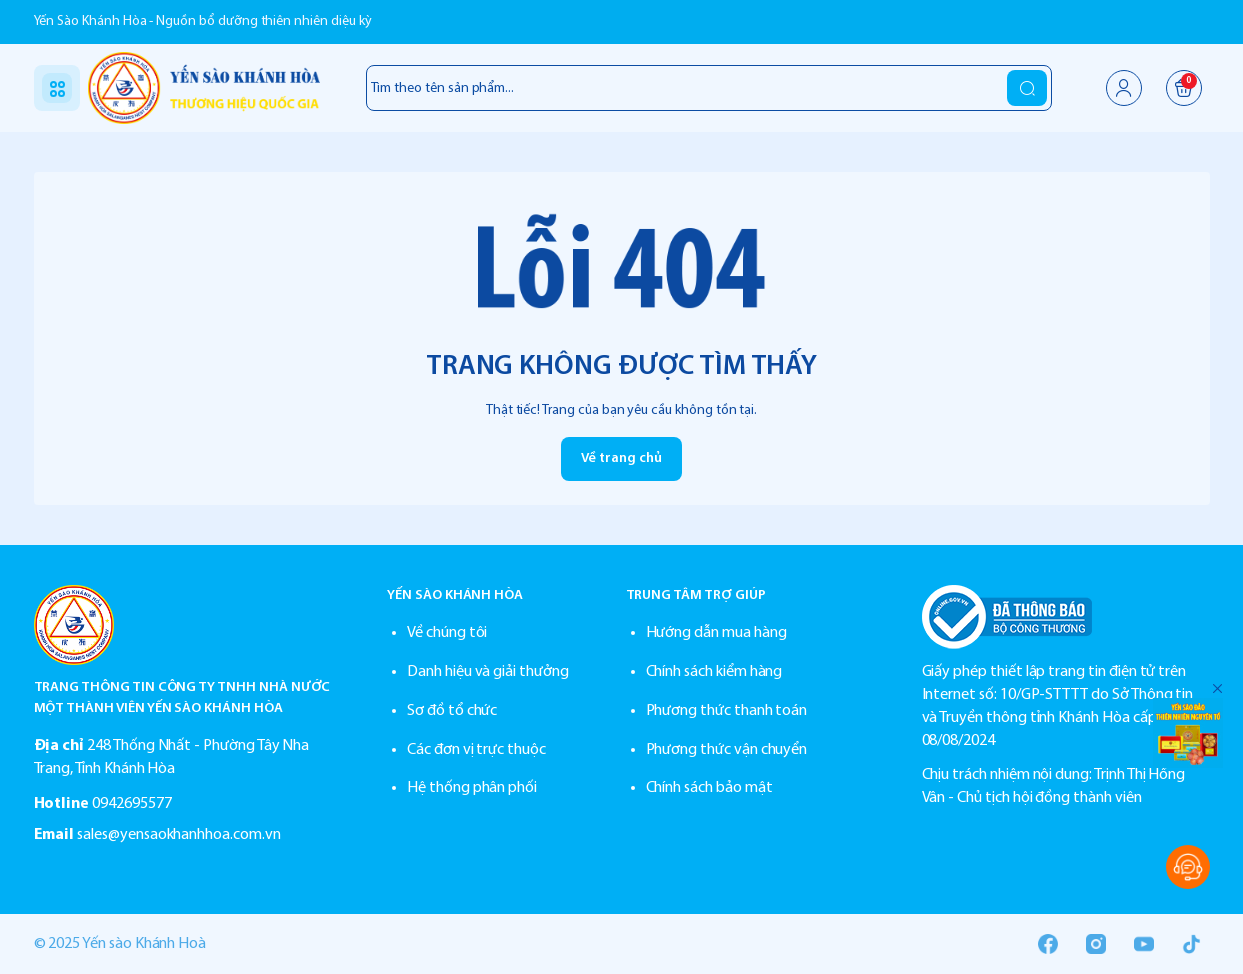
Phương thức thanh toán (727, 711)
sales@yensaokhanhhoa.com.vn (179, 835)
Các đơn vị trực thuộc (476, 750)
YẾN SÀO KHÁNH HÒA (455, 595)
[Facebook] (1048, 944)
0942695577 (131, 804)
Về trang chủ (621, 458)
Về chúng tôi (447, 633)
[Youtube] (1144, 944)
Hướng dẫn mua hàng (716, 633)
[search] (1027, 88)
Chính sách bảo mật (709, 788)
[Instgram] (1096, 944)
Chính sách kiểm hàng (714, 672)
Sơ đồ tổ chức (452, 711)
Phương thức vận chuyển (727, 750)
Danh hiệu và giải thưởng (488, 672)
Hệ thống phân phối (472, 788)
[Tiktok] (1192, 944)
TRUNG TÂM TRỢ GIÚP (696, 595)
